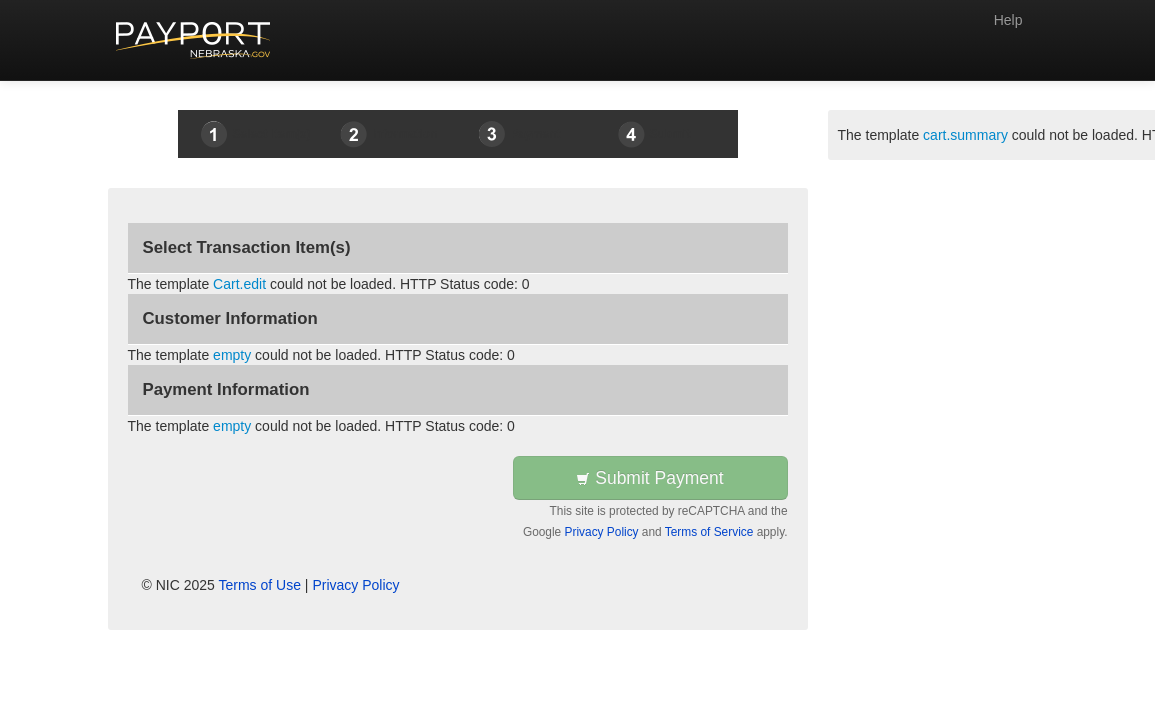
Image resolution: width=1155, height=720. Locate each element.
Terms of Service (709, 532)
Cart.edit (239, 284)
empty (232, 355)
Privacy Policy (602, 532)
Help (1008, 20)
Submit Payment (649, 478)
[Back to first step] (193, 40)
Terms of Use (260, 585)
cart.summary (965, 135)
